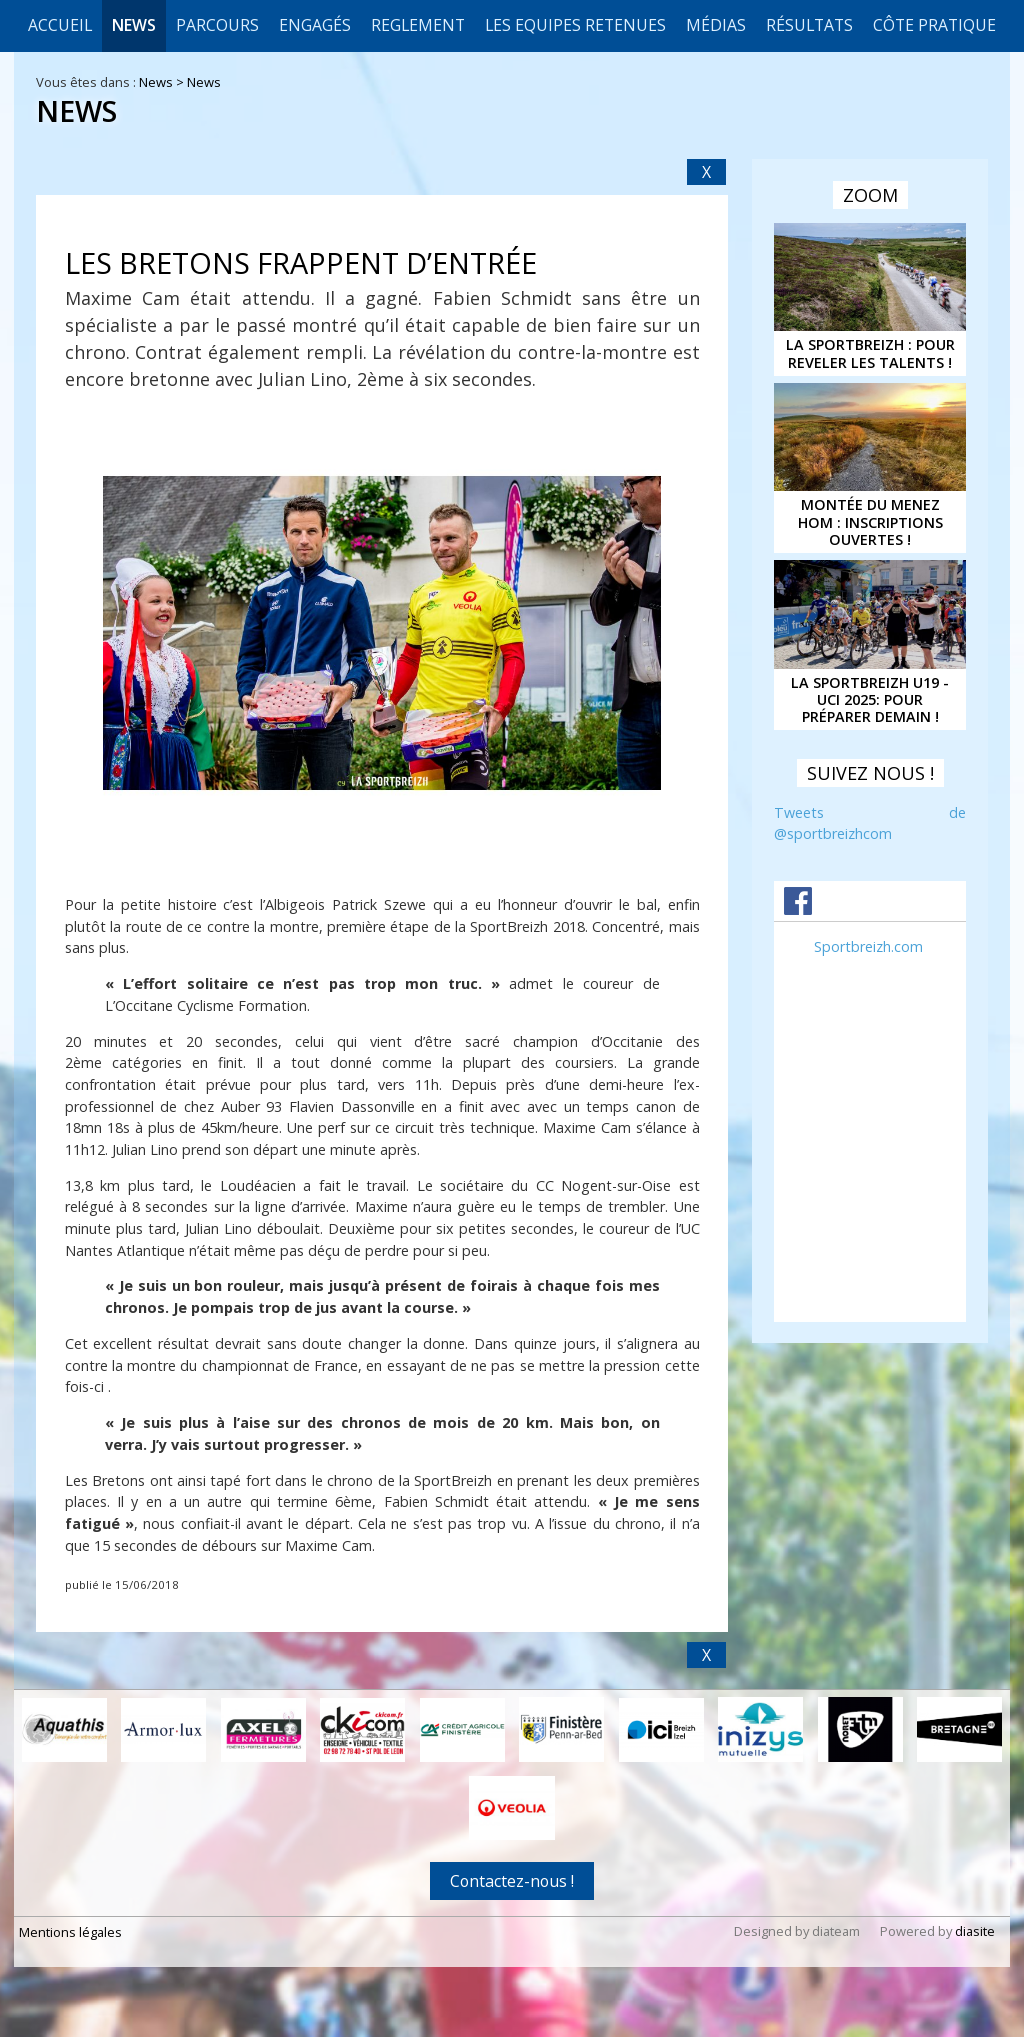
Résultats (809, 25)
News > (163, 82)
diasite (975, 1931)
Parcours (217, 25)
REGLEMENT (418, 25)
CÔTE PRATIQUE (934, 25)
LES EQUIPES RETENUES (575, 25)
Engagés (315, 25)
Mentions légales (70, 1932)
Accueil (60, 25)
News (134, 25)
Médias (716, 25)
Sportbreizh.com (868, 946)
